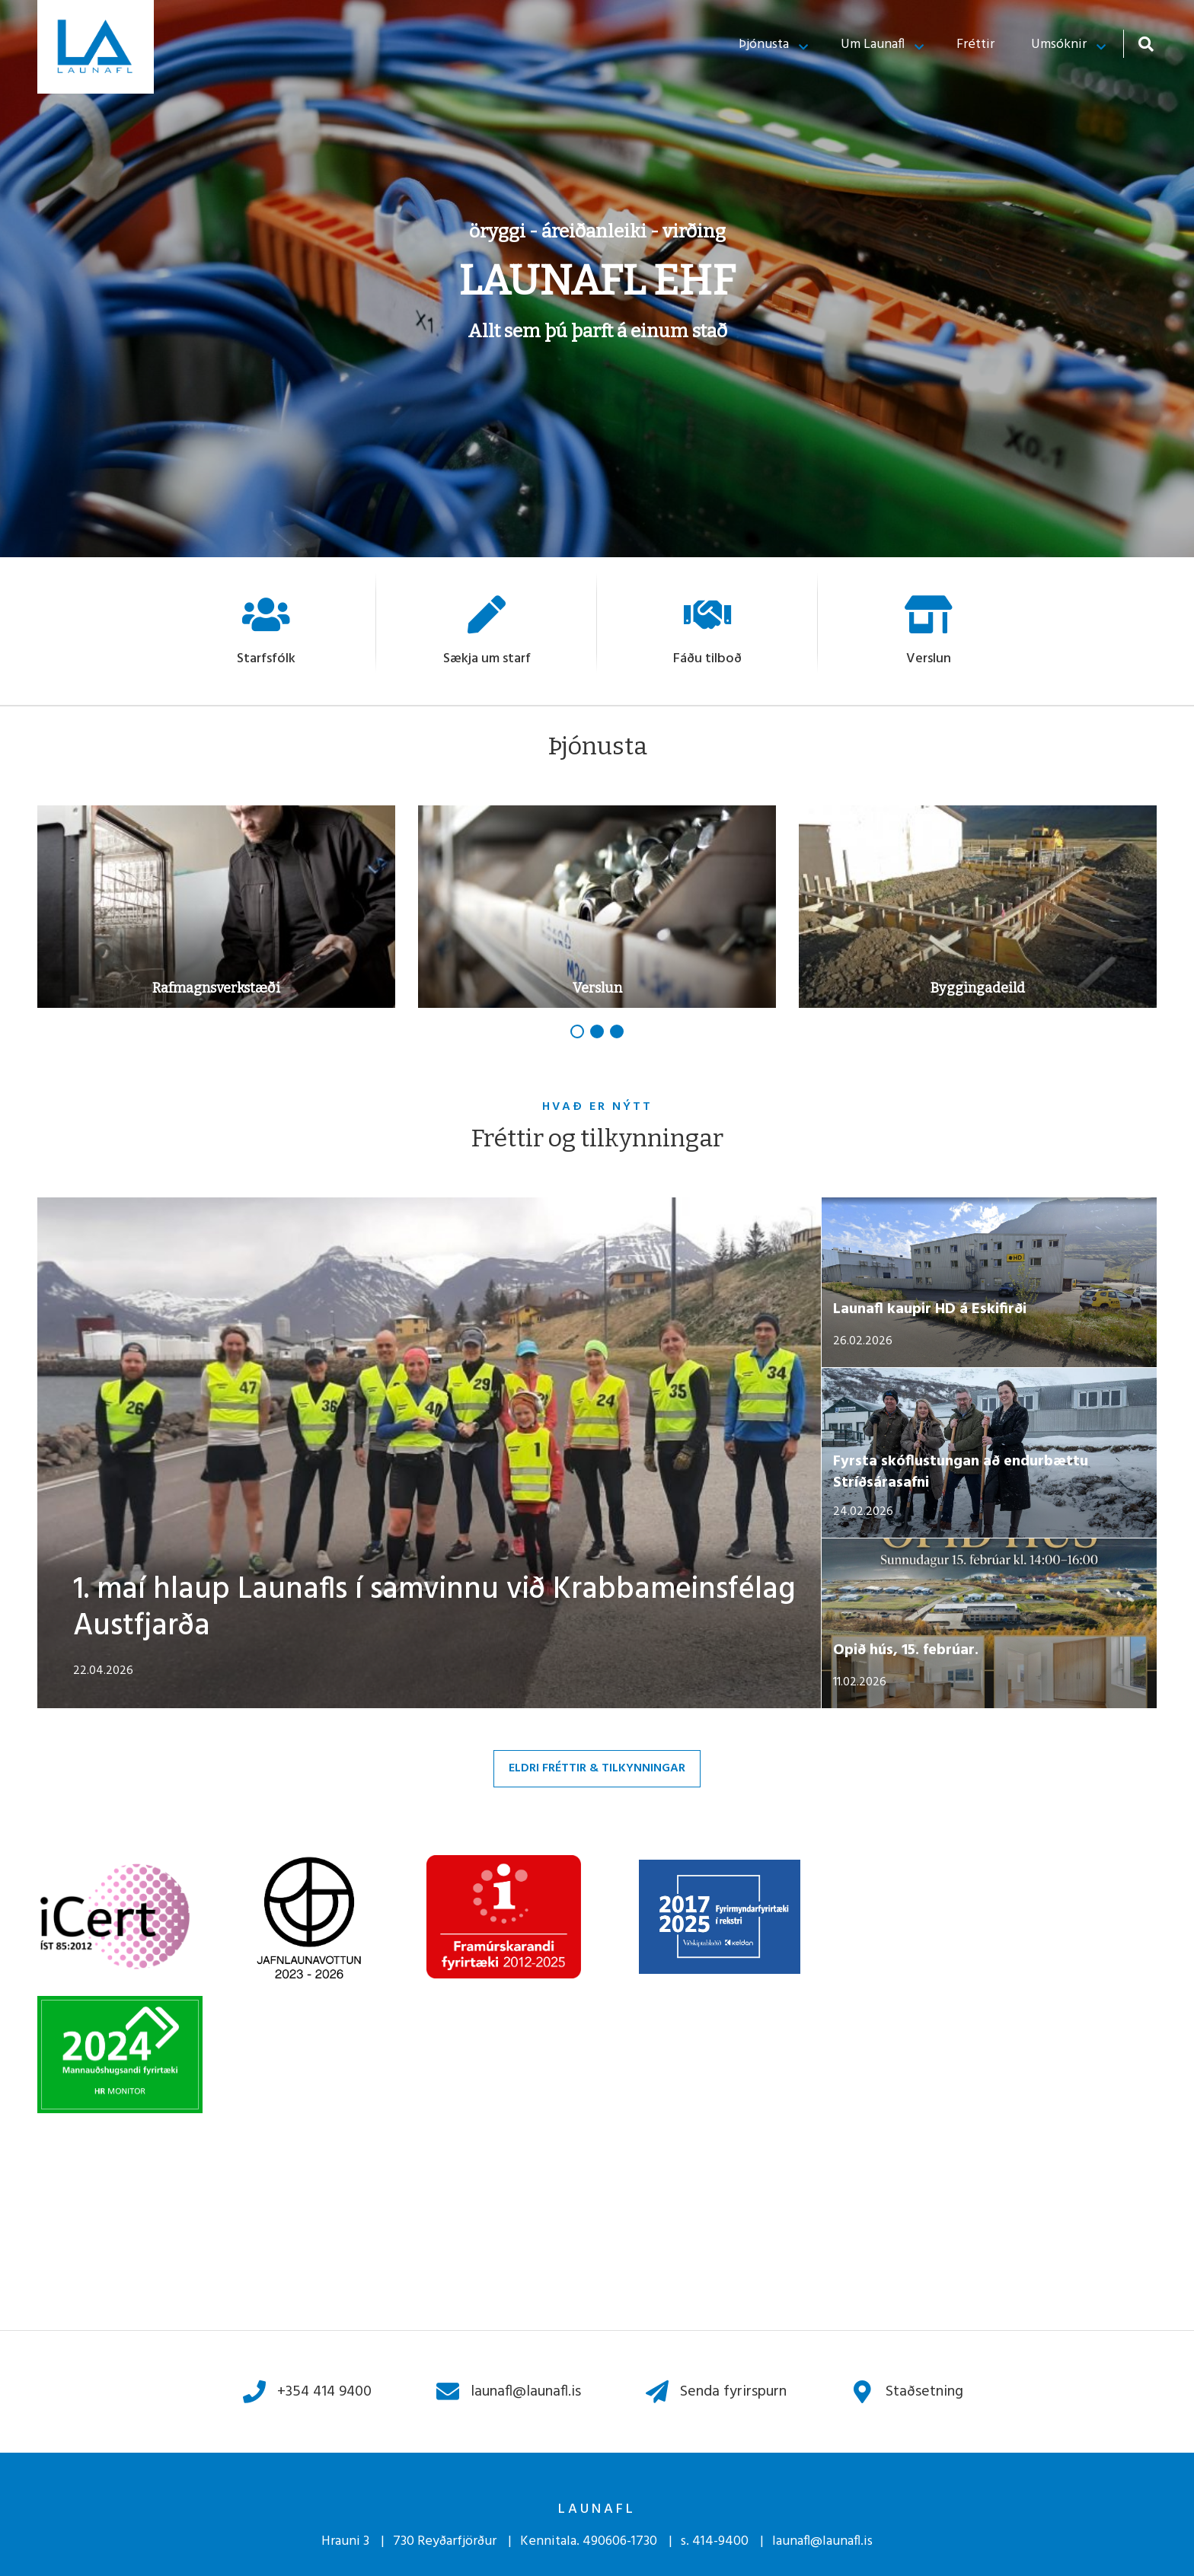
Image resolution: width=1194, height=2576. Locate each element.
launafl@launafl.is (822, 2541)
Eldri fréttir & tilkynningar (597, 1768)
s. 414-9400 (715, 2541)
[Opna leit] (1145, 44)
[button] (577, 1031)
